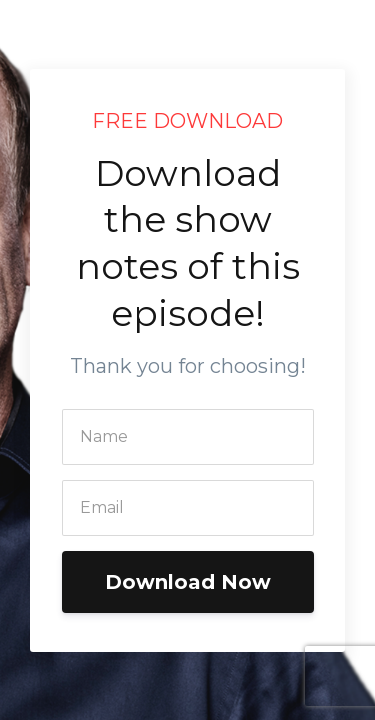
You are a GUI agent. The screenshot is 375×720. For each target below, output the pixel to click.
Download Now (188, 582)
